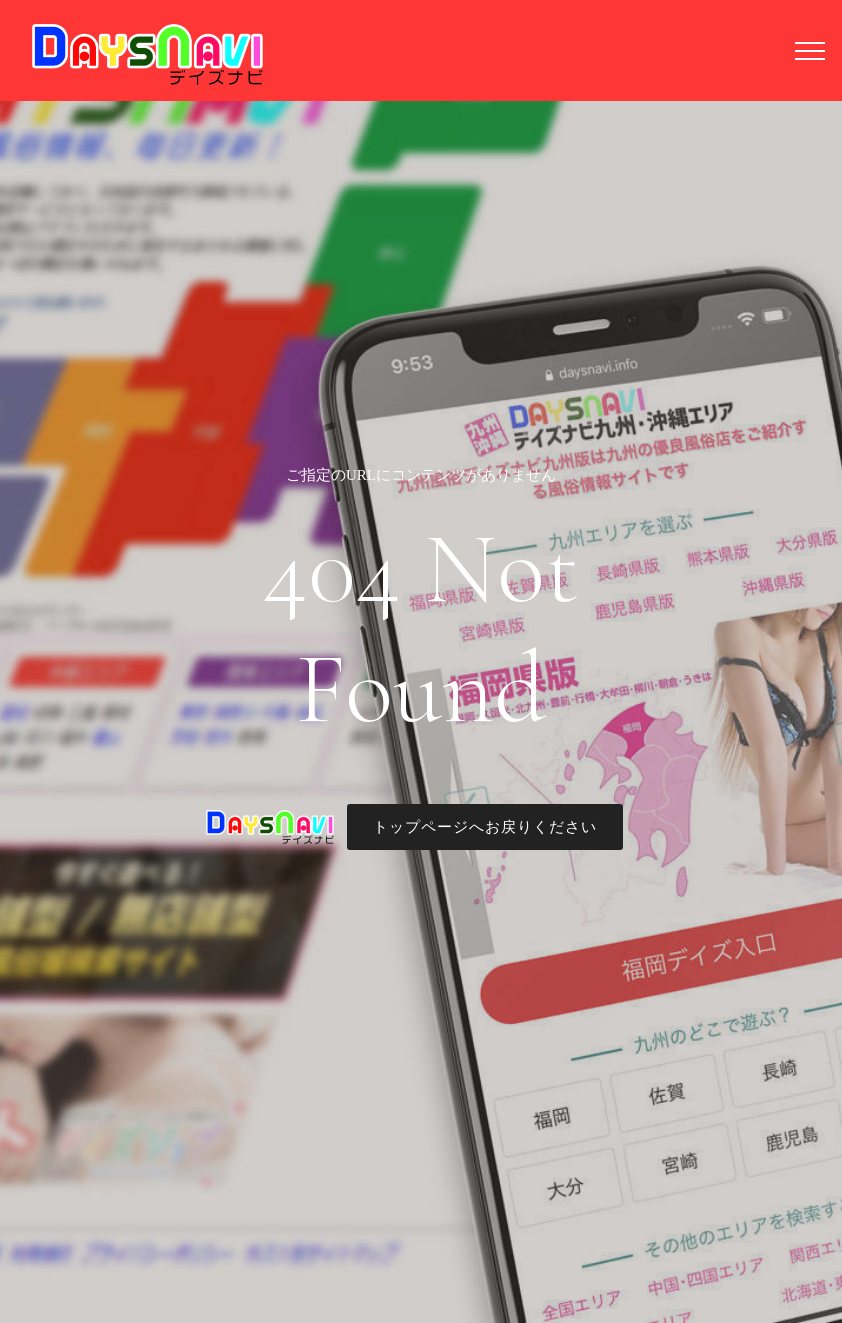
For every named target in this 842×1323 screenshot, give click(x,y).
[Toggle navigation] (810, 50)
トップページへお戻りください (485, 827)
